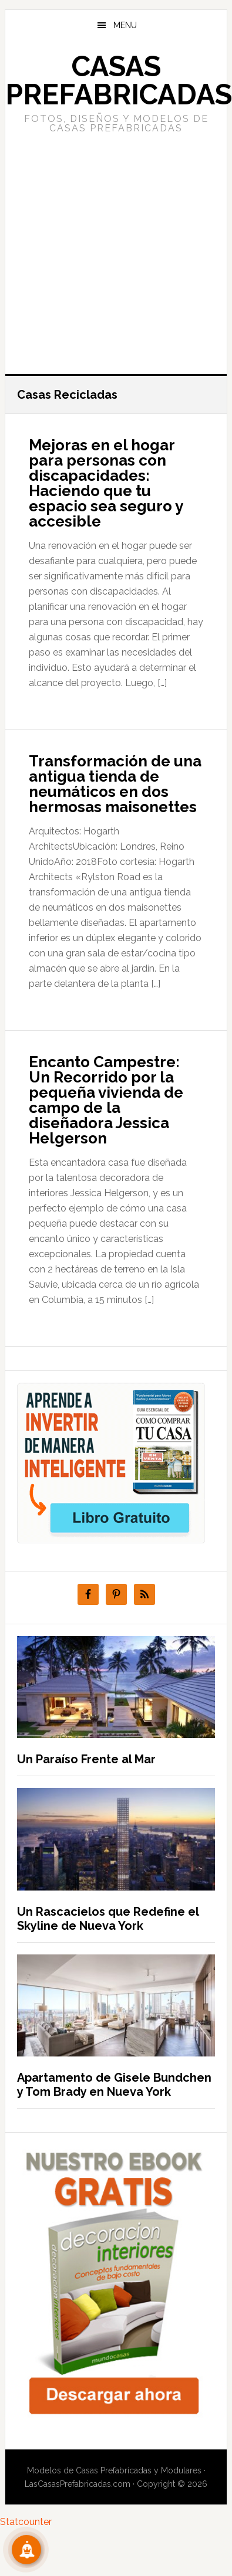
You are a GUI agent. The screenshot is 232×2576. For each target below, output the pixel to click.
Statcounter (26, 2521)
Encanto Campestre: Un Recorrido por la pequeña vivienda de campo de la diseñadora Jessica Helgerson (106, 1100)
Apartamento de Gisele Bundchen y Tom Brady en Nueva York (114, 2085)
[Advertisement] (110, 252)
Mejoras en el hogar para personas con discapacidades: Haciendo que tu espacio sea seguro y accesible (106, 483)
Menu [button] (125, 25)
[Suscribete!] (26, 2549)
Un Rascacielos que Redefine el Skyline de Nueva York (108, 1919)
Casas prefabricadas (118, 80)
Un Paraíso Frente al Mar (86, 1759)
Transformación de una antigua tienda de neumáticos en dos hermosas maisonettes (115, 784)
